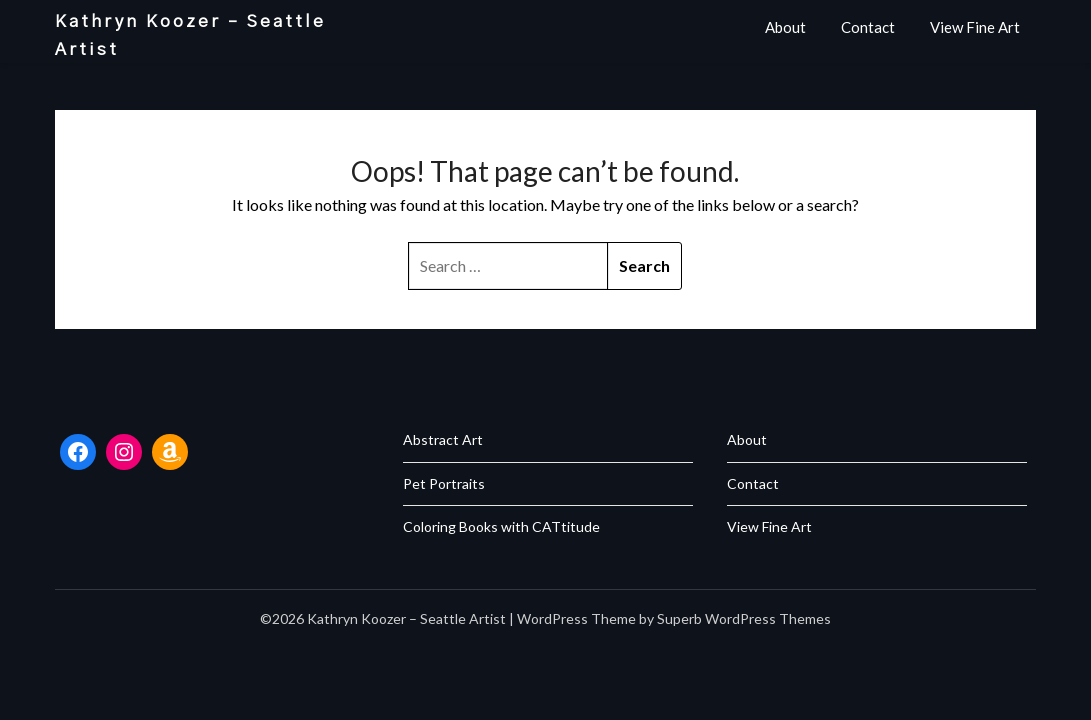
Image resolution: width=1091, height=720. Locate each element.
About (785, 27)
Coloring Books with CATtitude (501, 526)
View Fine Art (975, 27)
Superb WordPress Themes (744, 618)
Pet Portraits (444, 483)
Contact (868, 27)
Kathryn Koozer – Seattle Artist (190, 35)
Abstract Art (443, 439)
